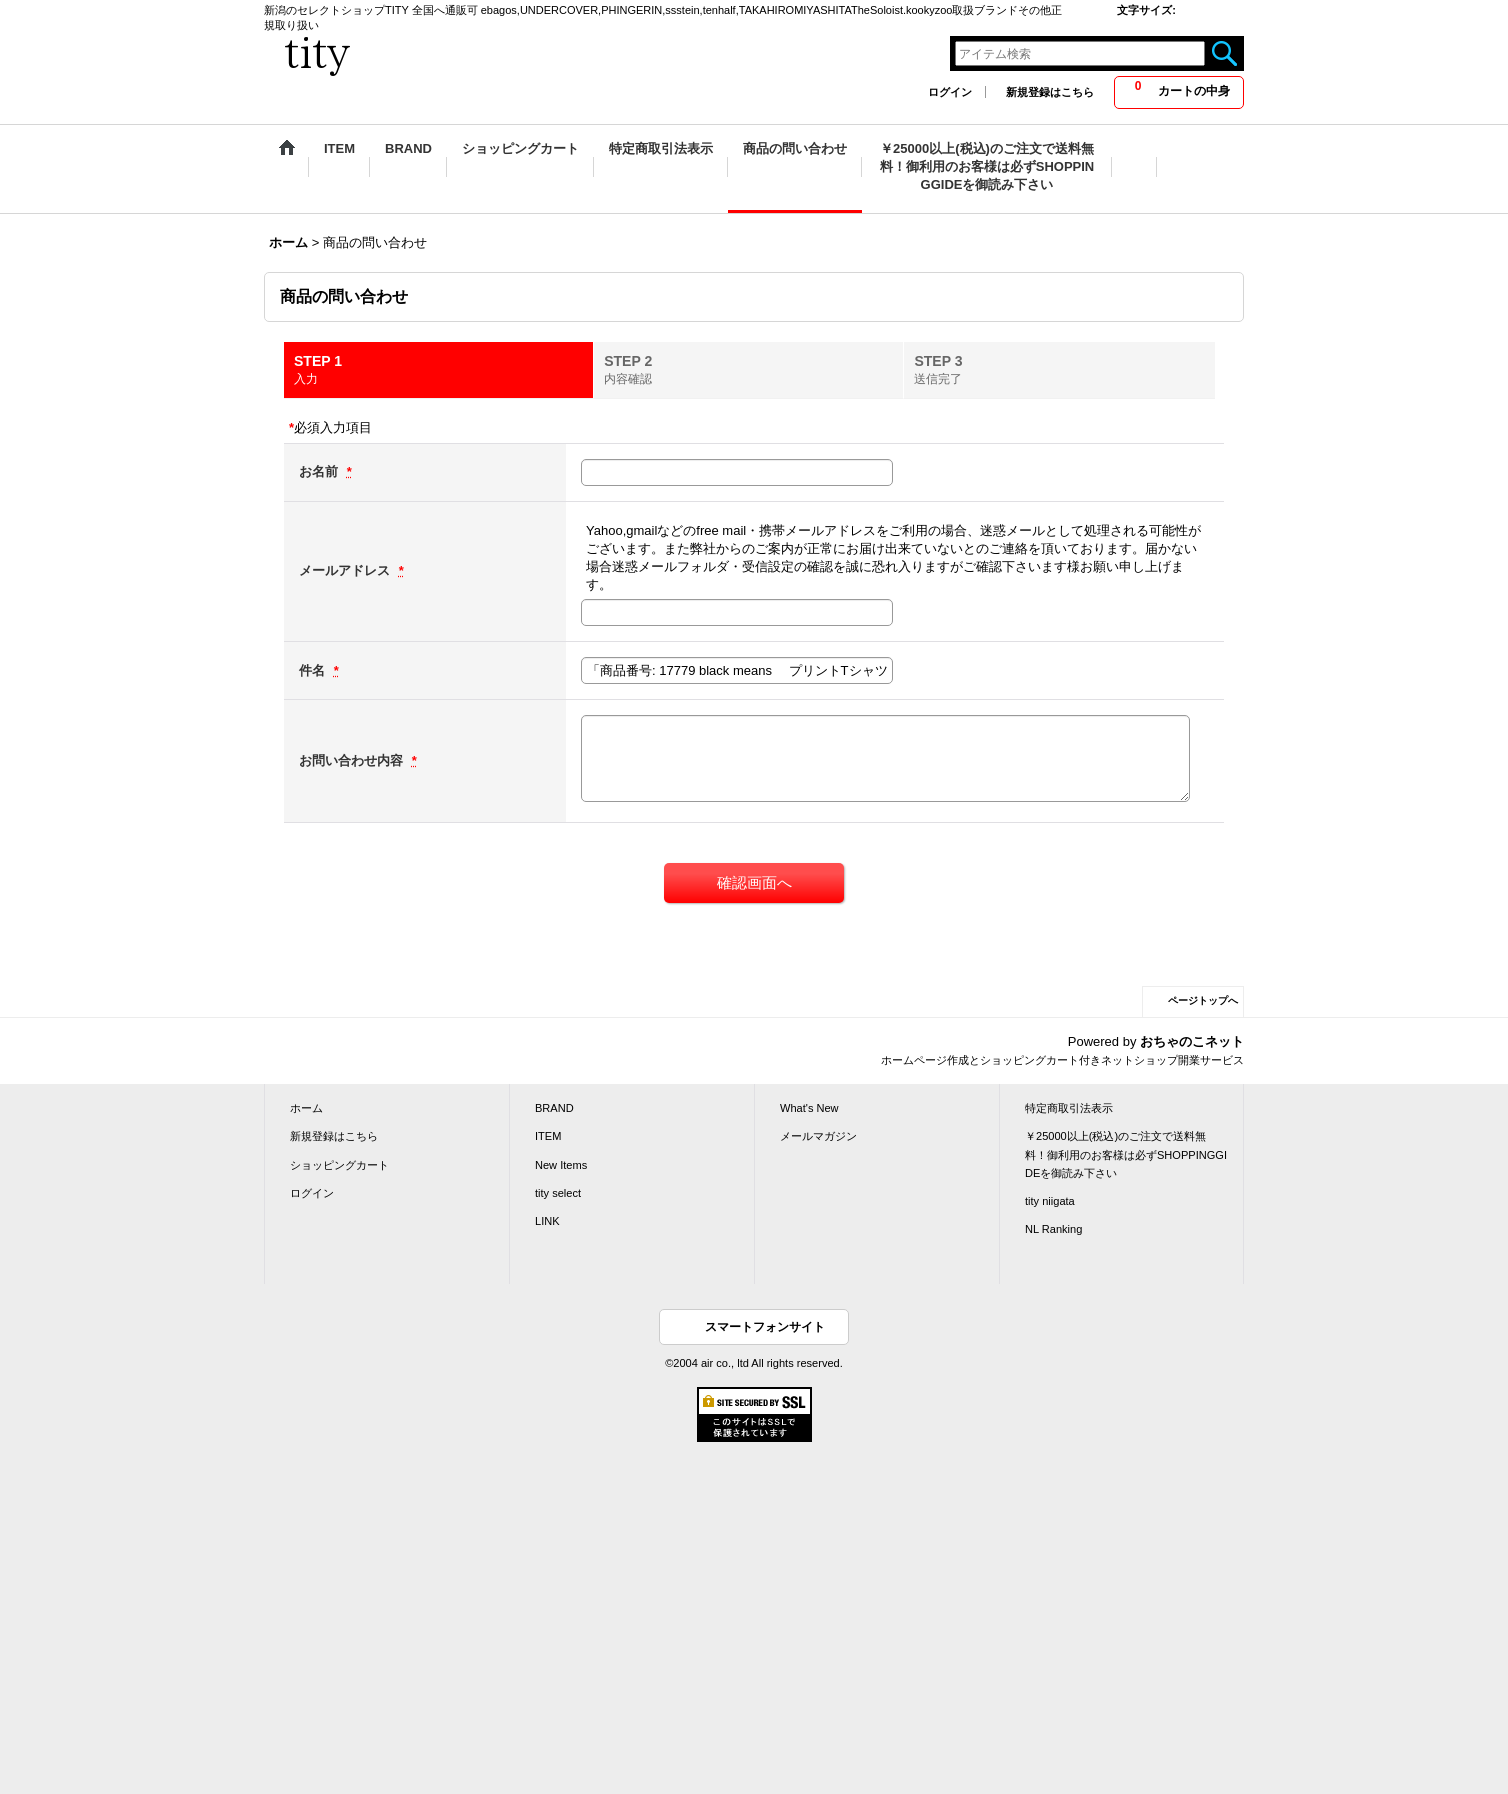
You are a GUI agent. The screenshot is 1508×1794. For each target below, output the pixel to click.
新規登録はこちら (1050, 92)
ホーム (306, 1108)
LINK (547, 1221)
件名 (314, 670)
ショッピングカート (339, 1165)
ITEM (548, 1136)
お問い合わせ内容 (353, 760)
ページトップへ (1203, 1000)
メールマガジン (818, 1136)
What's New (809, 1108)
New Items (561, 1165)
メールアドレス (346, 570)
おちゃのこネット (1192, 1041)
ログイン (950, 92)
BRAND (554, 1108)
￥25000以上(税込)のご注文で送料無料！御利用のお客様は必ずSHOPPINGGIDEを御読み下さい (1126, 1154)
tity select (558, 1193)
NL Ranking (1053, 1229)
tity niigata (1050, 1201)
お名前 (320, 471)
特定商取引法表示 (1069, 1108)
